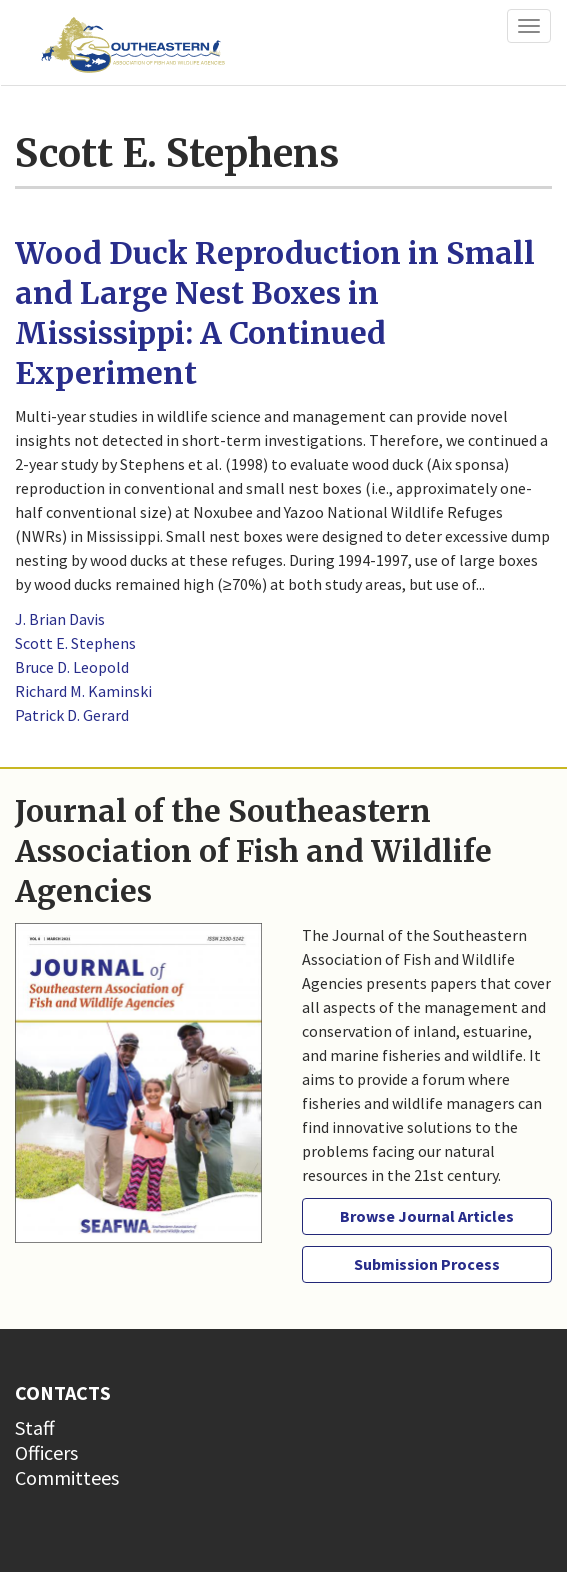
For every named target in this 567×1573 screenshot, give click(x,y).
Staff (35, 1427)
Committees (67, 1477)
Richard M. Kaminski (83, 691)
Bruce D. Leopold (72, 667)
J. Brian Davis (60, 619)
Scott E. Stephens (75, 643)
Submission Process (427, 1264)
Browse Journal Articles (427, 1216)
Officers (46, 1452)
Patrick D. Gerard (72, 715)
